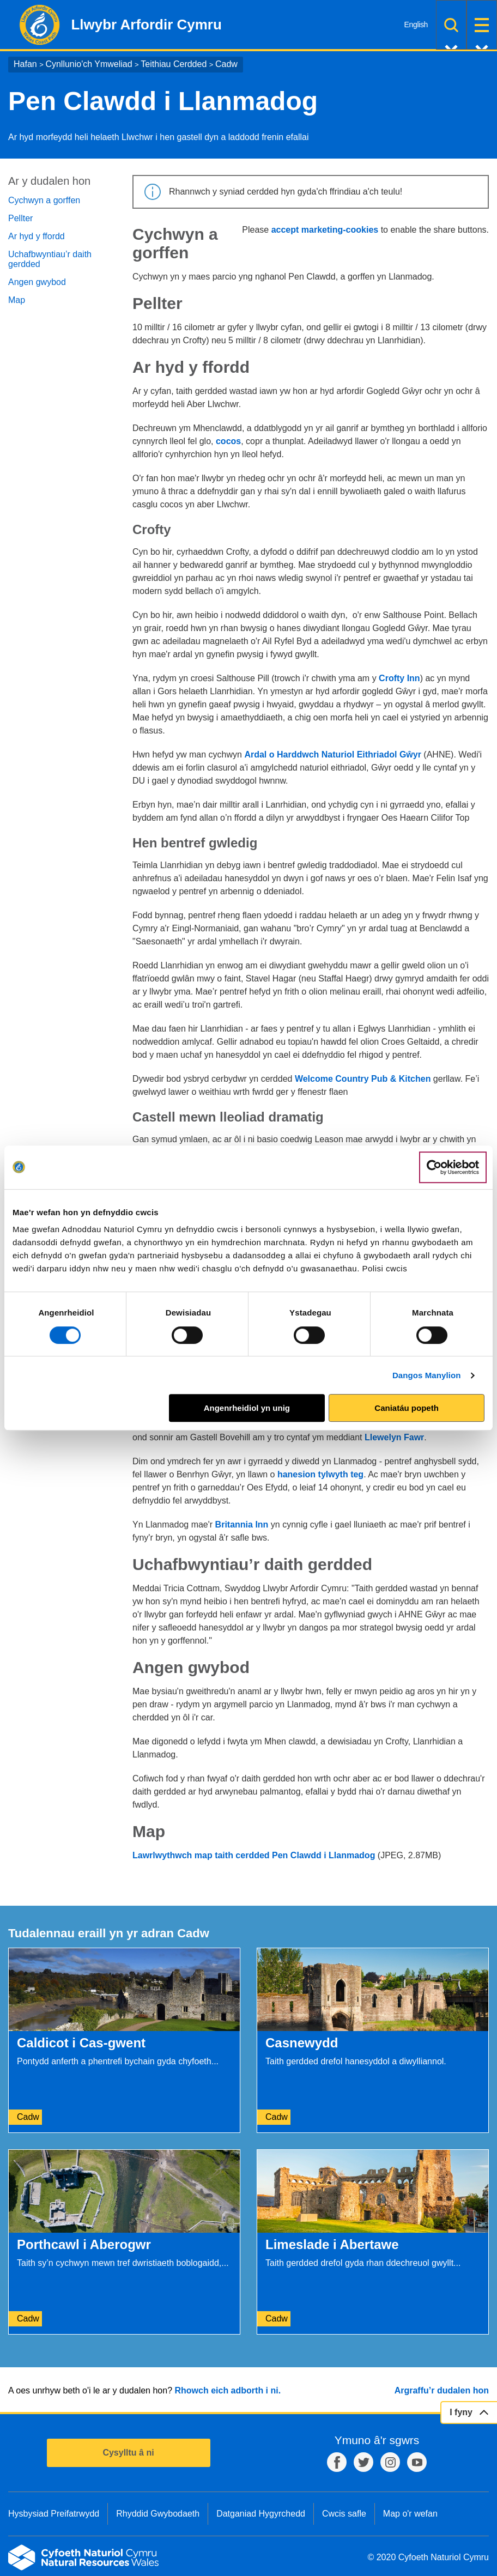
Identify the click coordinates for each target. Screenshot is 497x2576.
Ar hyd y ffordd (36, 236)
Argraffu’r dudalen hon (442, 2390)
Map (16, 300)
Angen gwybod (37, 282)
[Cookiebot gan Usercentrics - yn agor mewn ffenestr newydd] (452, 1167)
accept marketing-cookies (325, 229)
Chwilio (451, 25)
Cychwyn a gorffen (44, 200)
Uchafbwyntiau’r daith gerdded (50, 259)
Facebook (337, 2462)
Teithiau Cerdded (174, 64)
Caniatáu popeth (406, 1408)
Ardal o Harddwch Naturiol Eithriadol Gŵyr (332, 754)
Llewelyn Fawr (394, 1437)
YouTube (417, 2462)
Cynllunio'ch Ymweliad (88, 64)
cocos (228, 441)
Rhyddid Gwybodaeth (157, 2513)
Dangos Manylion (426, 1375)
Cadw (226, 64)
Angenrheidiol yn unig (247, 1408)
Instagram (390, 2462)
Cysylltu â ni (128, 2452)
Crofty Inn (399, 678)
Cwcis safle (344, 2513)
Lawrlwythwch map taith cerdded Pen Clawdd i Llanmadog (253, 1855)
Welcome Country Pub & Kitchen (363, 1078)
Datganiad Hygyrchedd (260, 2513)
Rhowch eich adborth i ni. (227, 2390)
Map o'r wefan (410, 2513)
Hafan (25, 64)
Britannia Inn (242, 1524)
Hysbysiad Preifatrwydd (53, 2513)
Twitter (363, 2462)
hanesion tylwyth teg (320, 1474)
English (416, 24)
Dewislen (481, 25)
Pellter (20, 218)
